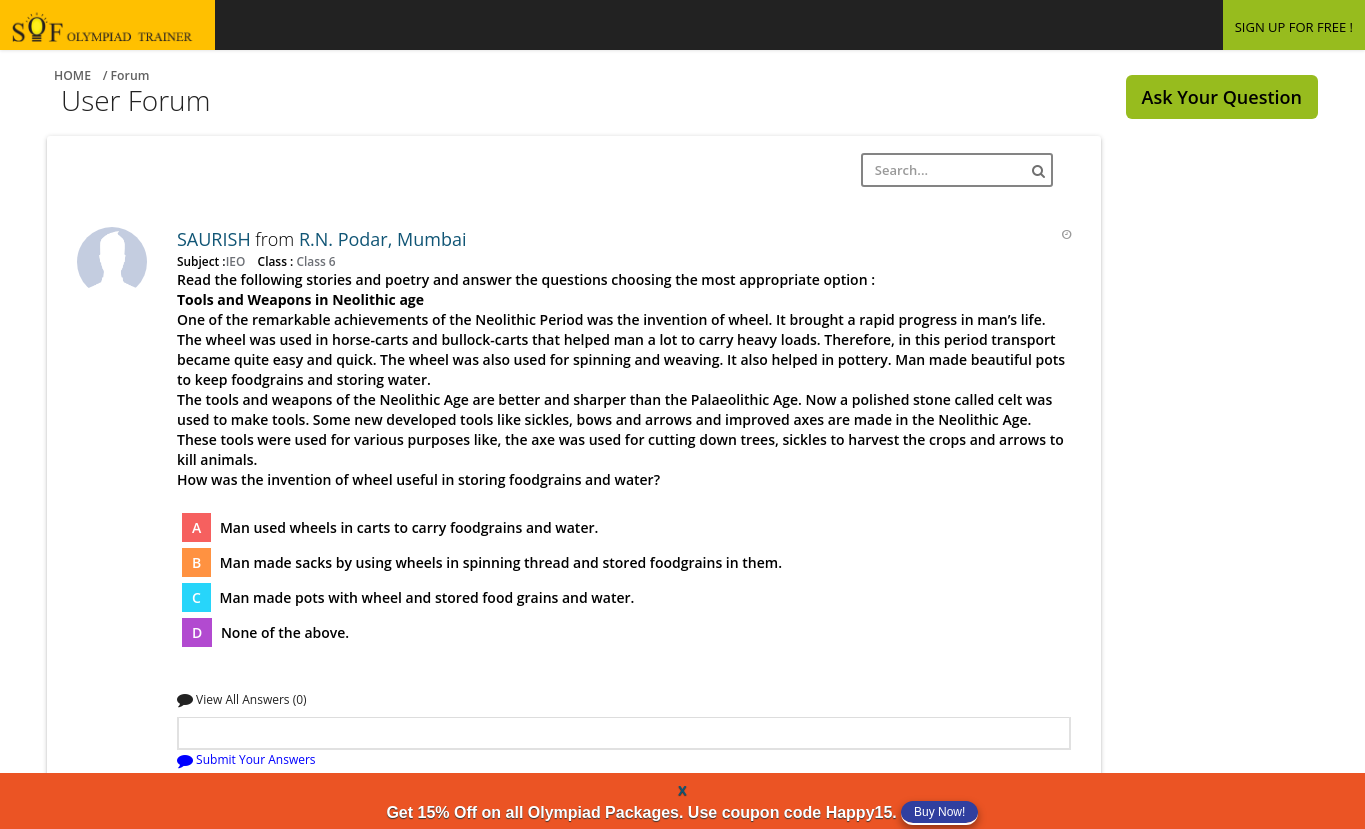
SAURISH (216, 239)
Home (72, 75)
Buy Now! (939, 812)
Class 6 (314, 261)
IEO (237, 261)
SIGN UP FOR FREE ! (1294, 27)
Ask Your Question (1222, 97)
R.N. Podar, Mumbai (383, 239)
